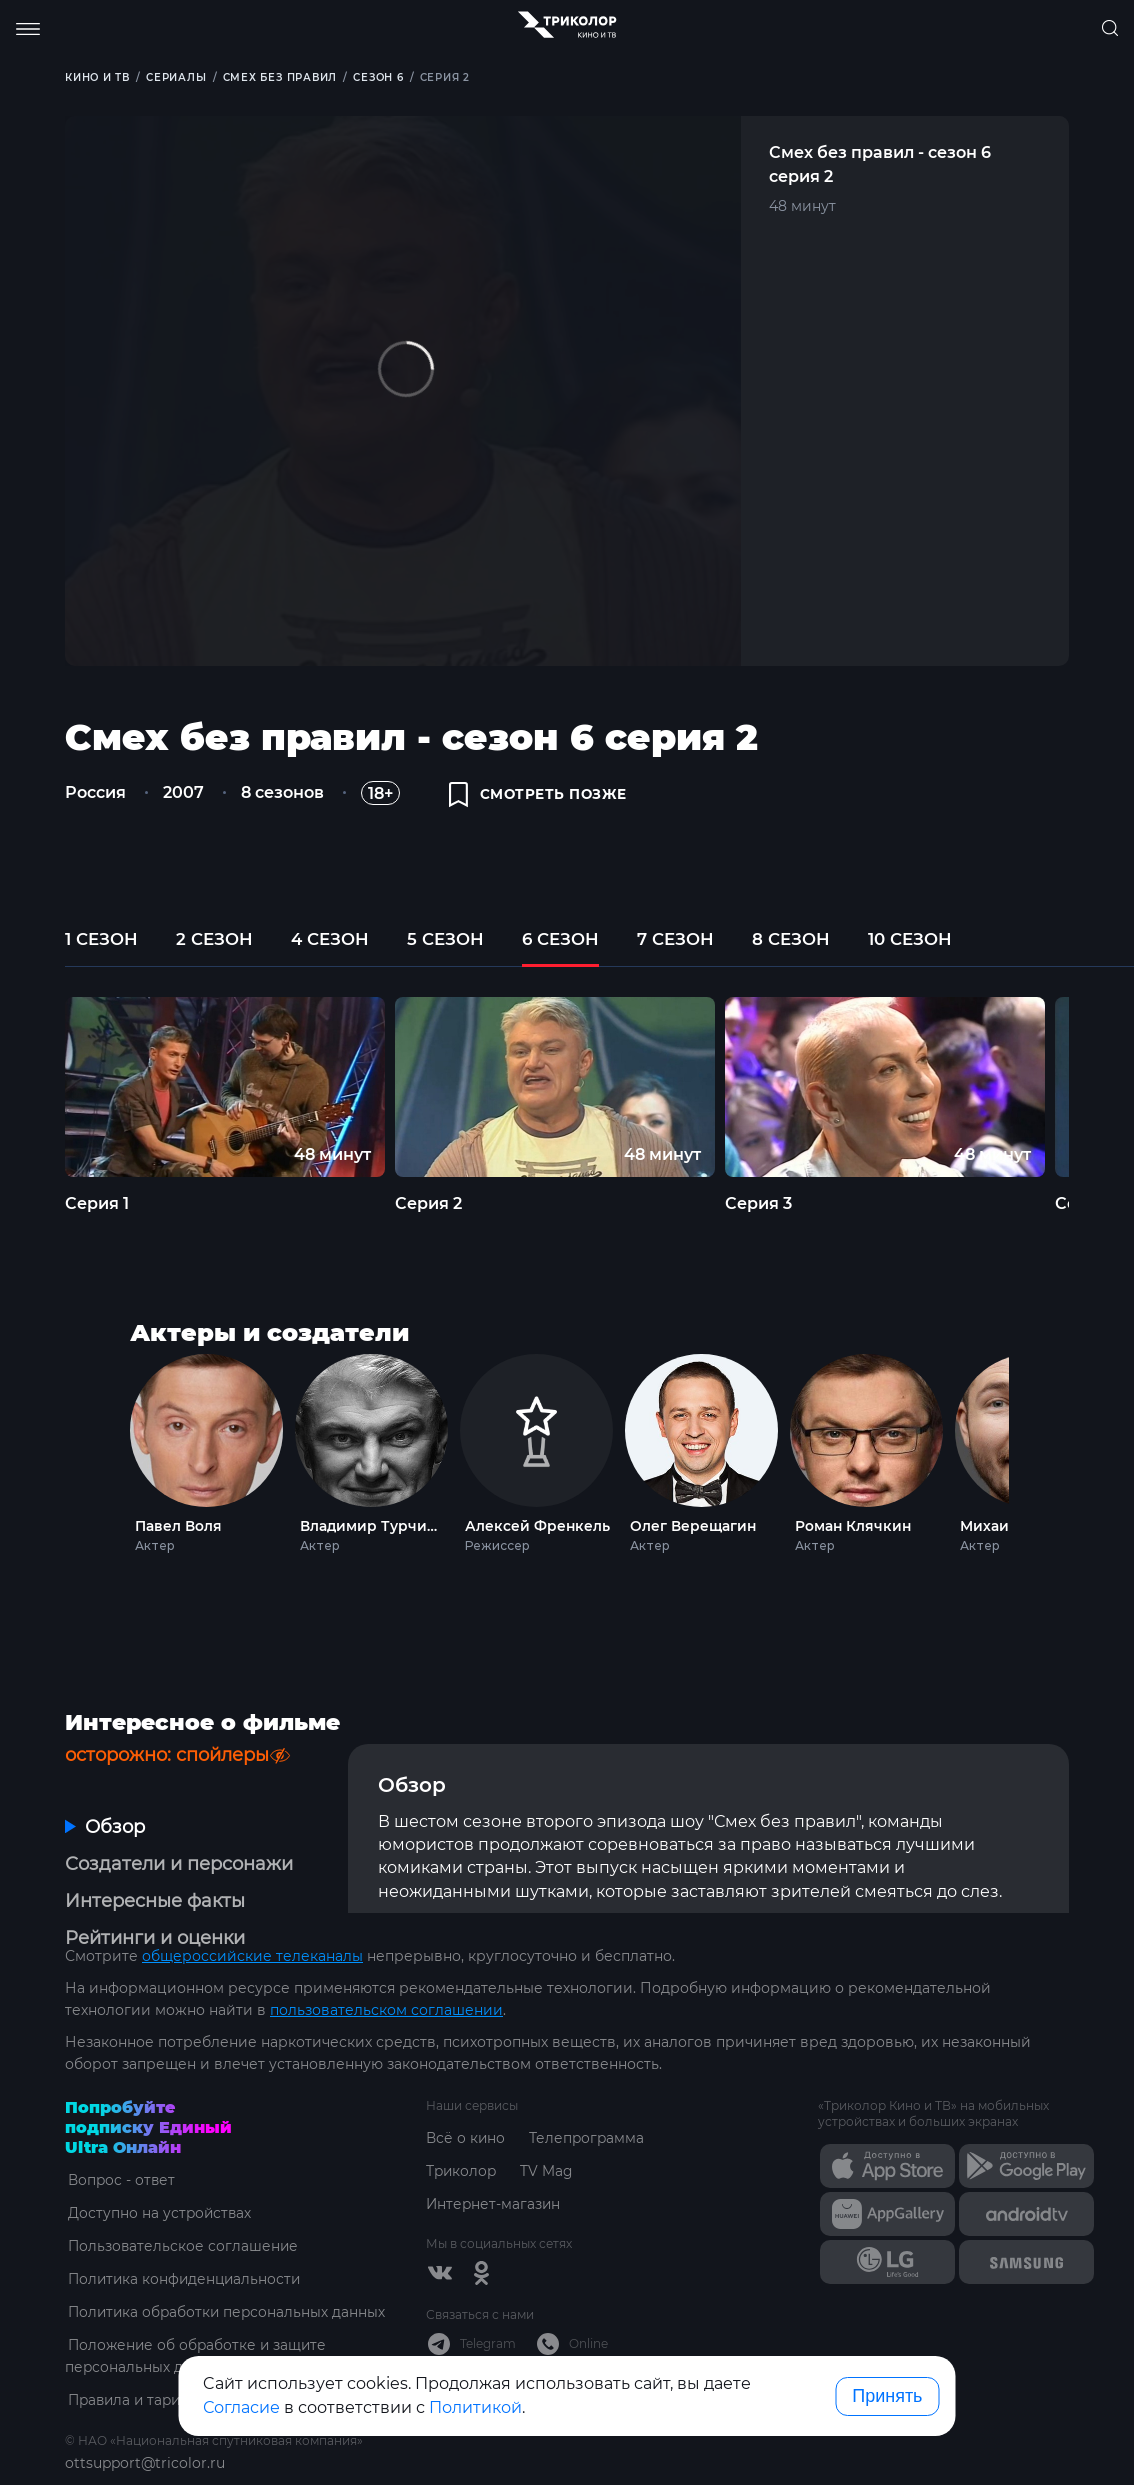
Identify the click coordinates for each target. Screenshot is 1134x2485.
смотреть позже (540, 797)
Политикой (475, 2407)
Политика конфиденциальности (184, 2231)
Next (1035, 1458)
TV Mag (549, 2123)
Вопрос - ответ (119, 2132)
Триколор (462, 2123)
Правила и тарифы (135, 2352)
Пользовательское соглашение (181, 2198)
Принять (887, 2396)
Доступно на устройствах (158, 2165)
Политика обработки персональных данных (226, 2264)
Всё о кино (466, 2090)
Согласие (241, 2407)
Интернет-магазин (494, 2156)
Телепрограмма (588, 2090)
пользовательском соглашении (386, 1962)
